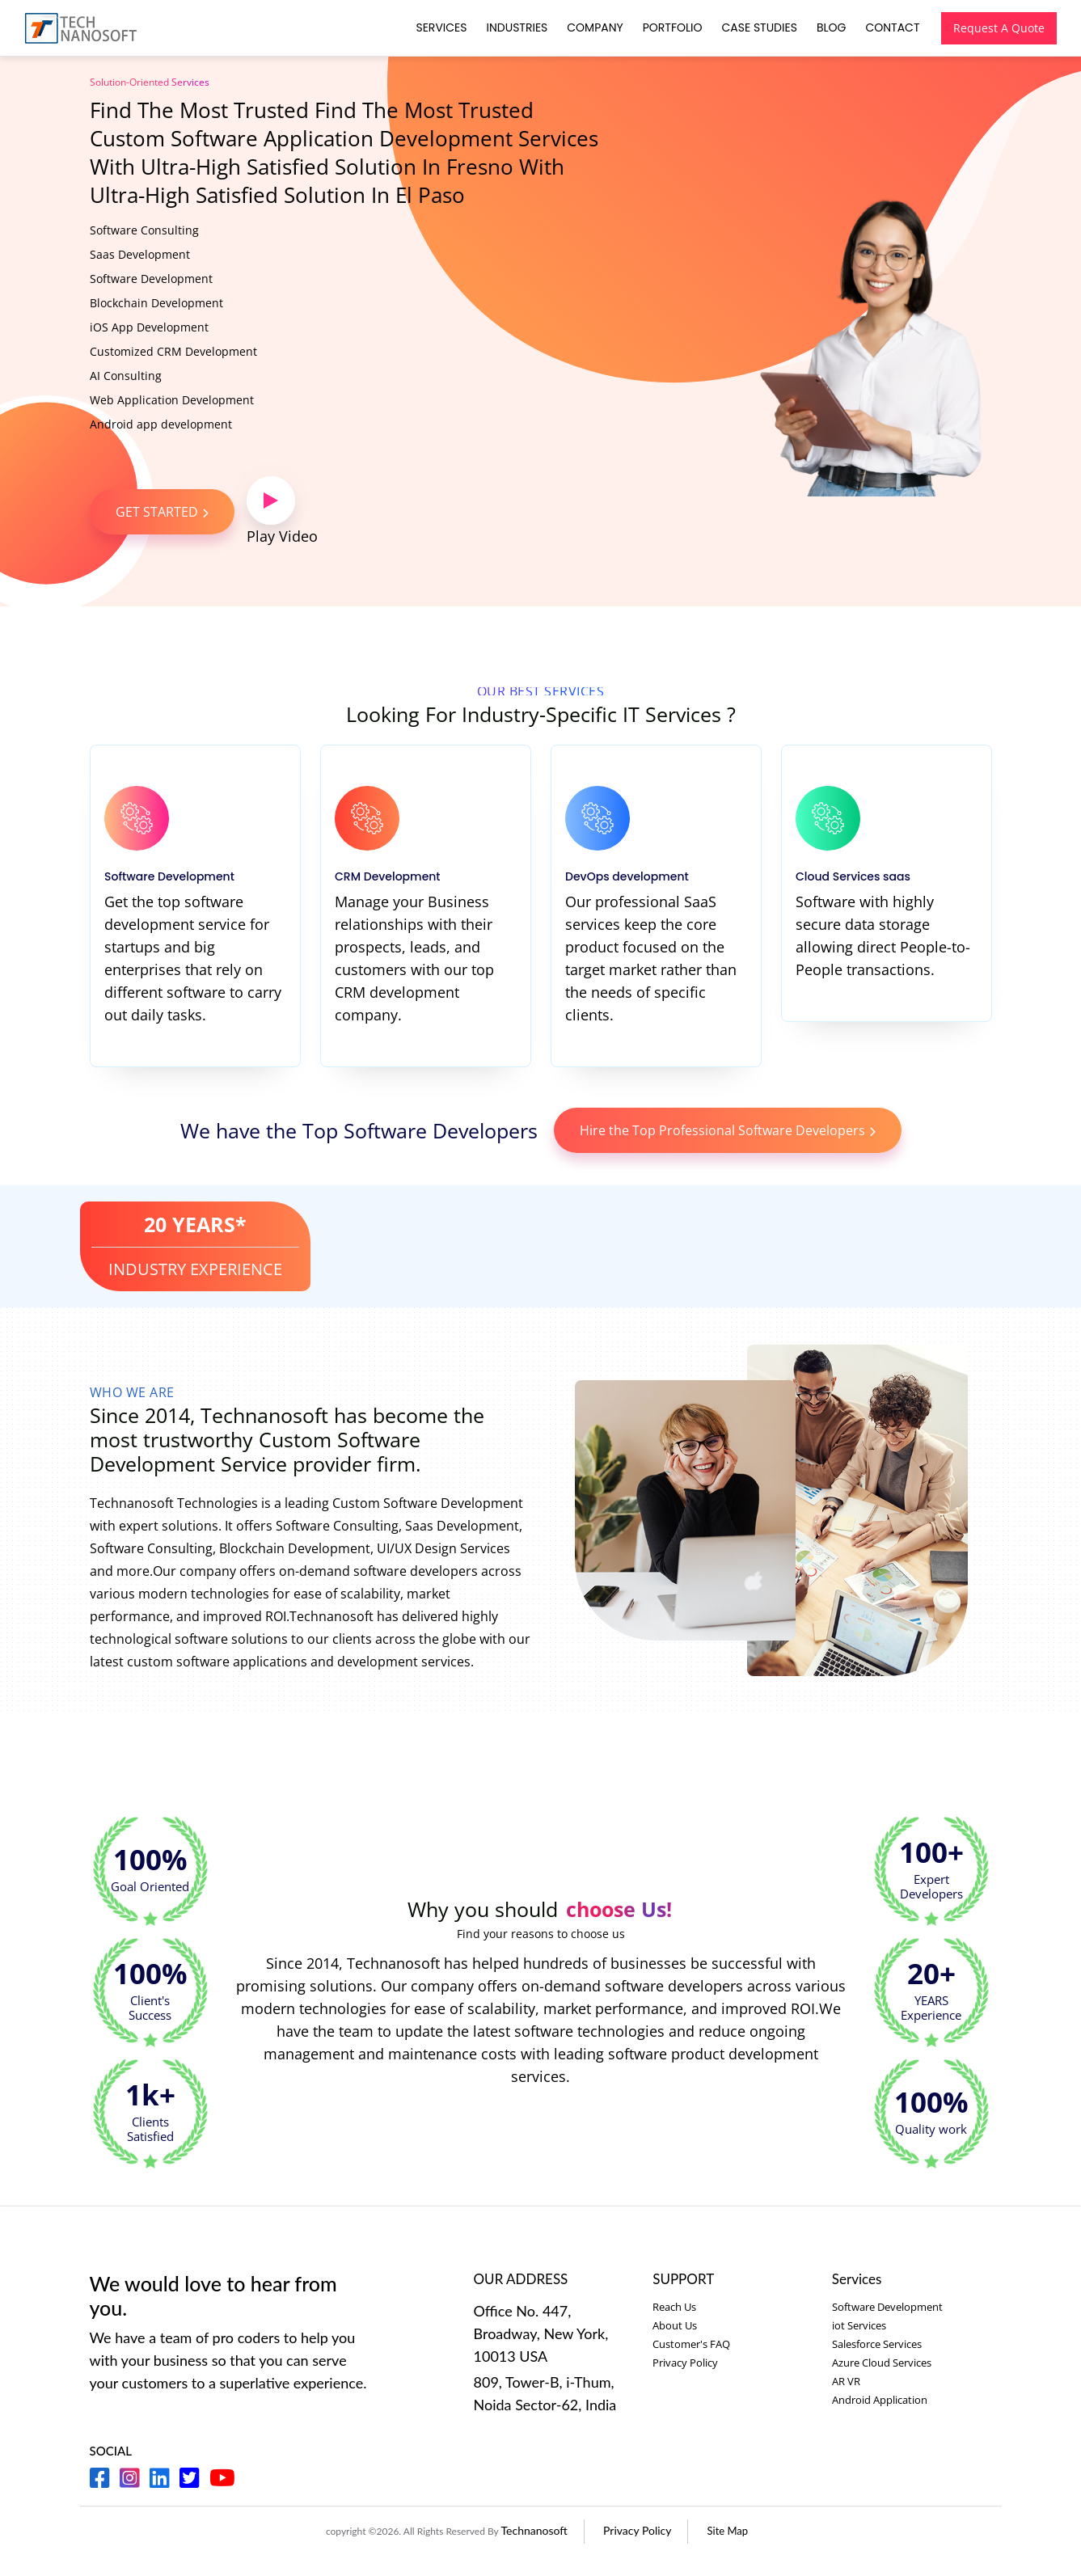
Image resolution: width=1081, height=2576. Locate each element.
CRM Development (390, 876)
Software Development (151, 278)
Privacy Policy (685, 2362)
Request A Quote (997, 28)
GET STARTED (162, 512)
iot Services (859, 2325)
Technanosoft (534, 2530)
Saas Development (140, 254)
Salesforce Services (877, 2344)
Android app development (161, 424)
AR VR (846, 2381)
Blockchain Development (156, 302)
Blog (829, 27)
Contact (891, 27)
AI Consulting (126, 375)
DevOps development (629, 876)
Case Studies (757, 27)
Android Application (879, 2399)
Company (593, 27)
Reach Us (674, 2306)
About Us (674, 2325)
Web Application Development (172, 400)
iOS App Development (149, 327)
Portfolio (670, 27)
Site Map (728, 2530)
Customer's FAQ (691, 2344)
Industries (515, 27)
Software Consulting (144, 230)
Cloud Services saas (855, 876)
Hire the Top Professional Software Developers (728, 1130)
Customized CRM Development (173, 351)
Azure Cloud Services (881, 2362)
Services (439, 27)
